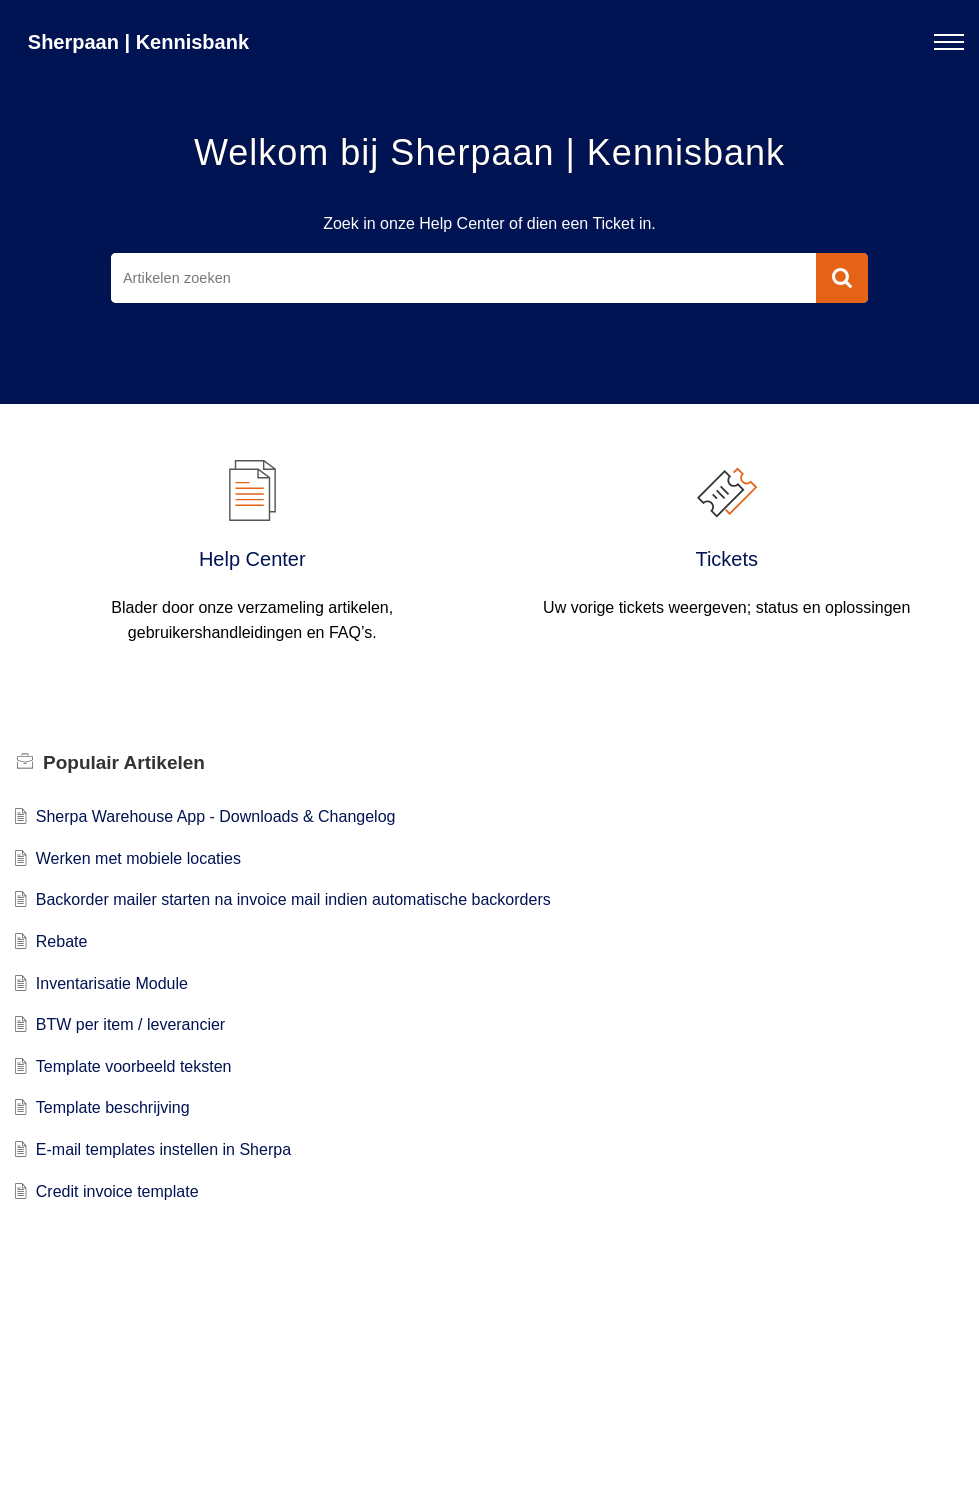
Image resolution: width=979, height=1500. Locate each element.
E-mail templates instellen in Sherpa (163, 1149)
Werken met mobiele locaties (138, 858)
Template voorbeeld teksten (134, 1066)
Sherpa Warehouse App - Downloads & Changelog (216, 816)
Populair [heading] (124, 762)
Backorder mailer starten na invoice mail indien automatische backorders (293, 899)
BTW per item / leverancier (130, 1024)
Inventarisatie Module (112, 983)
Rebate (62, 941)
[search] (463, 278)
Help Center (252, 559)
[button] (842, 278)
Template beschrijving (113, 1107)
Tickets (726, 559)
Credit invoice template (117, 1191)
